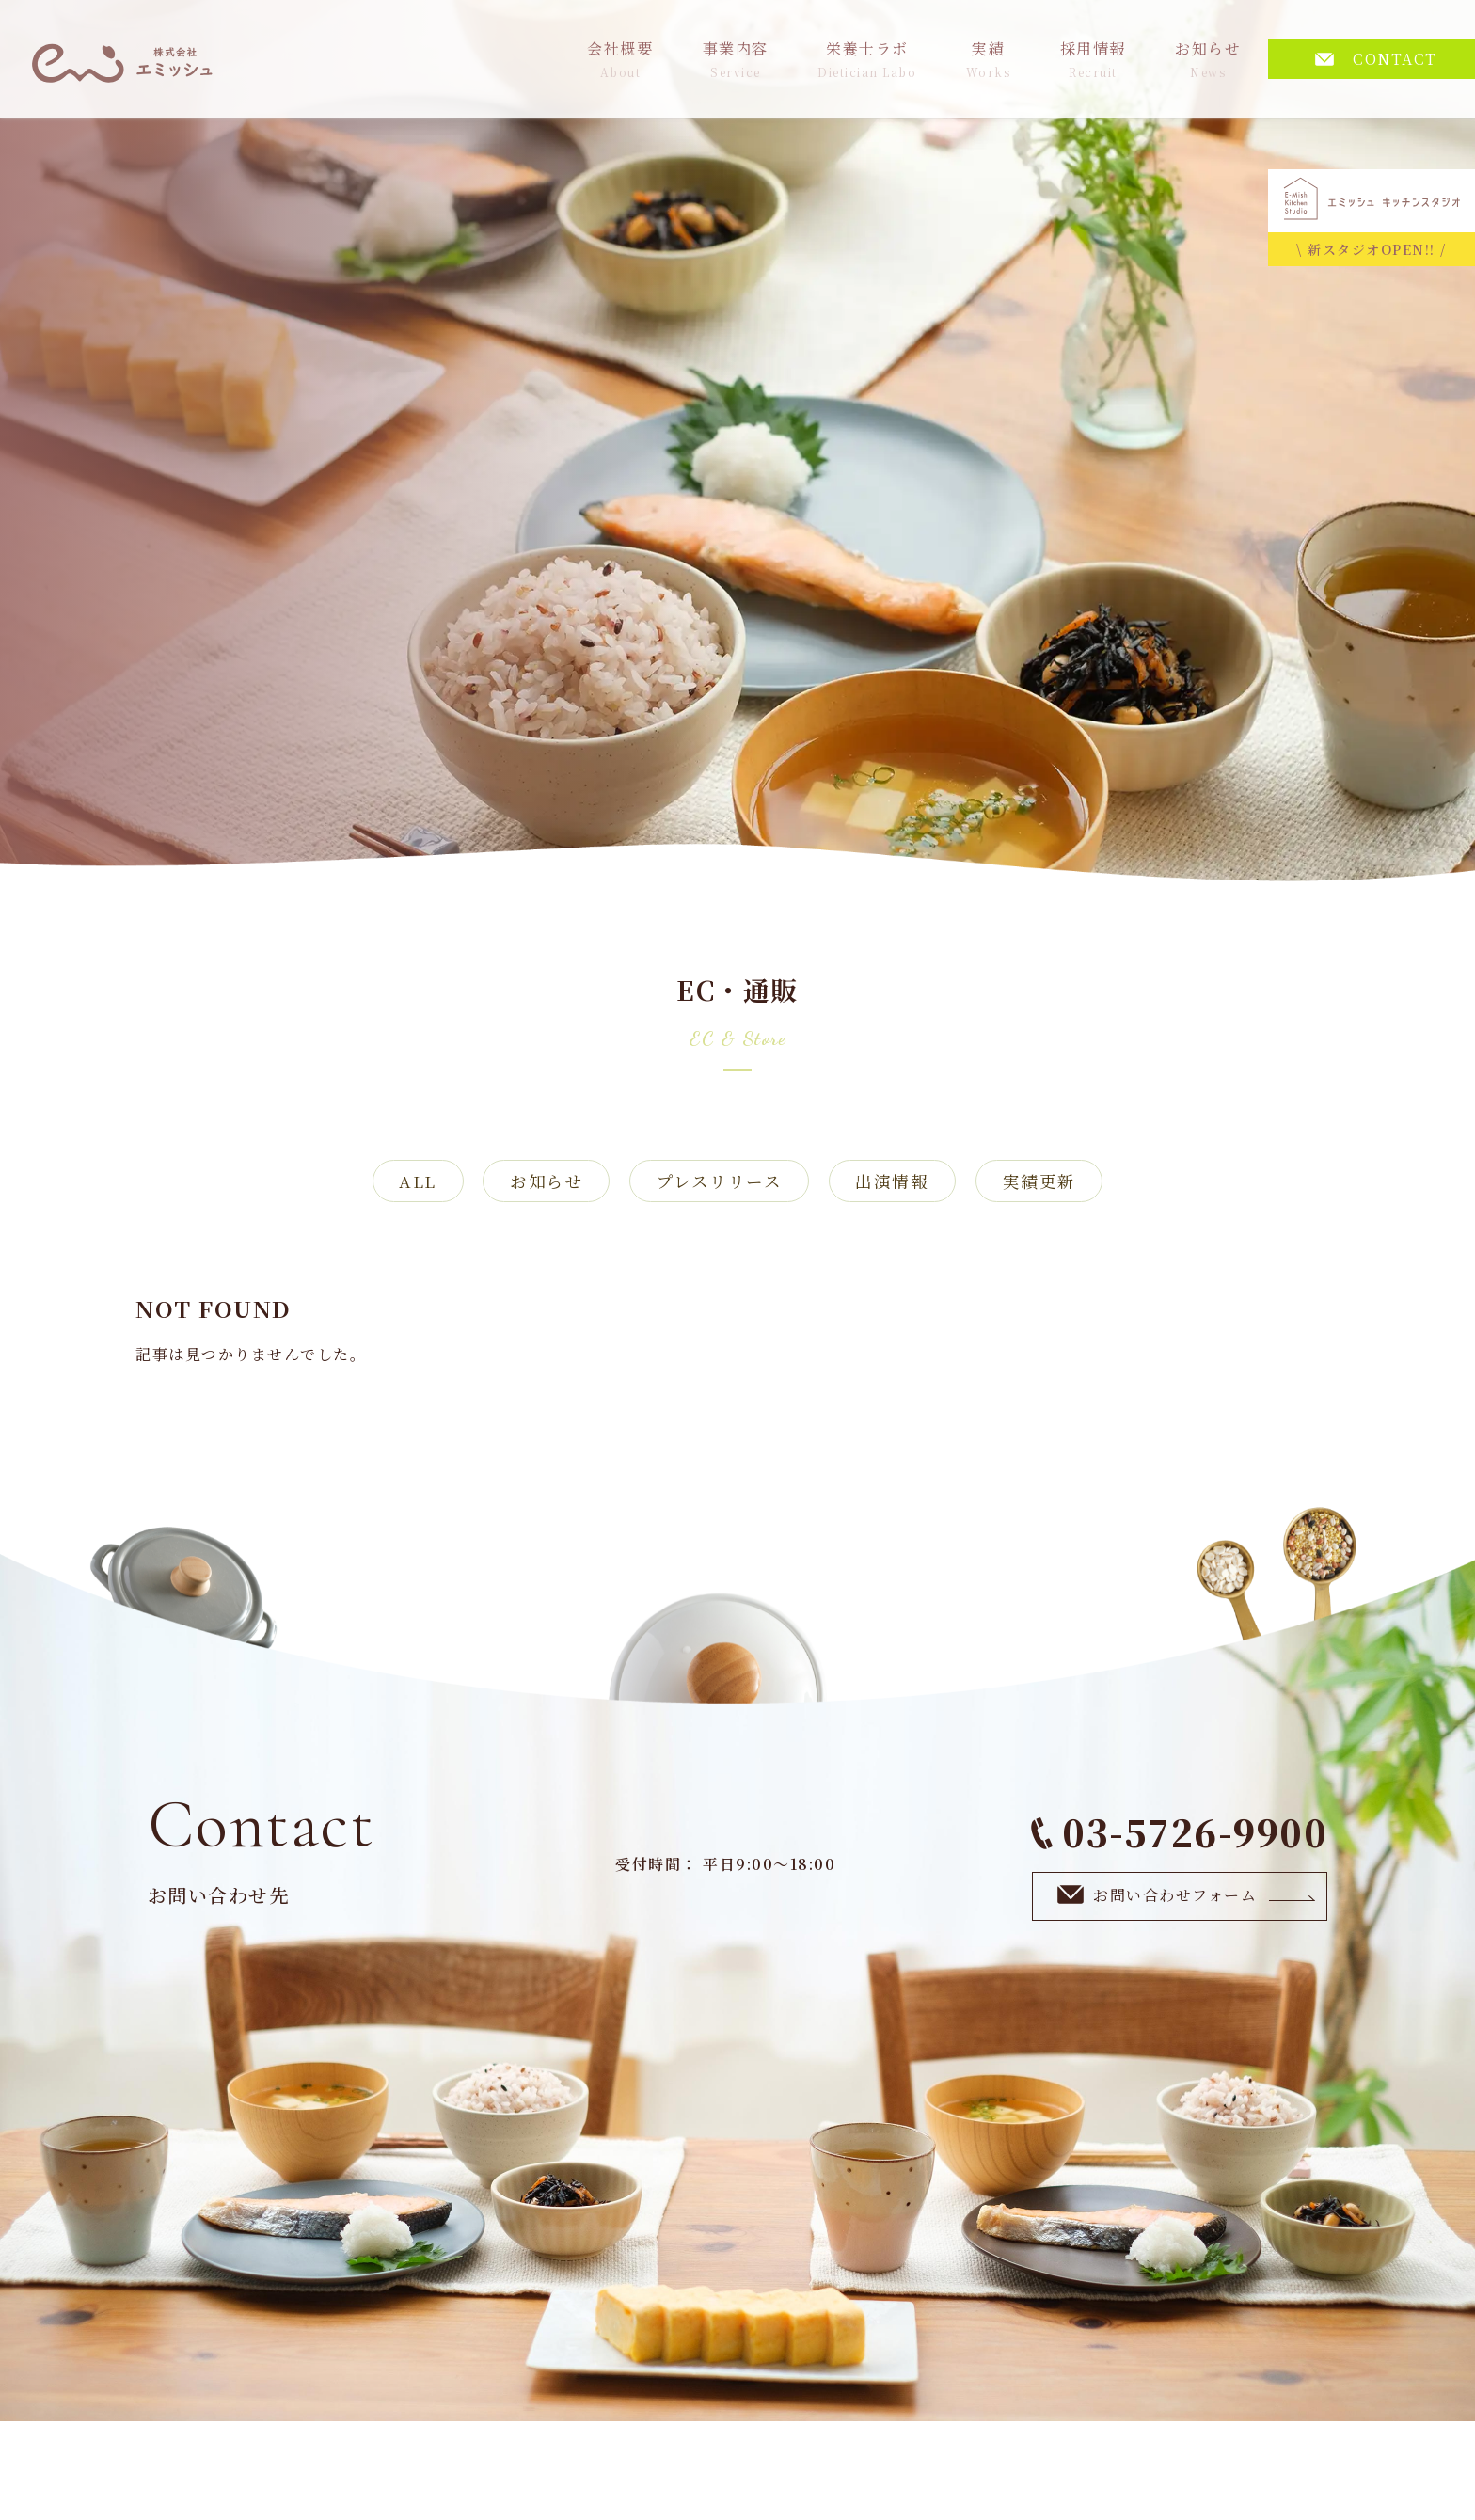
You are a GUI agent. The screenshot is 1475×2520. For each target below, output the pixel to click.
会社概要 (620, 59)
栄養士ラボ (866, 59)
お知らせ (1208, 59)
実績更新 (1052, 1182)
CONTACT (1376, 59)
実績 (988, 59)
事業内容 (736, 59)
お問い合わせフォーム (1187, 1897)
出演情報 (899, 1182)
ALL (404, 1182)
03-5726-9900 (1179, 1834)
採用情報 (1093, 59)
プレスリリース (720, 1182)
